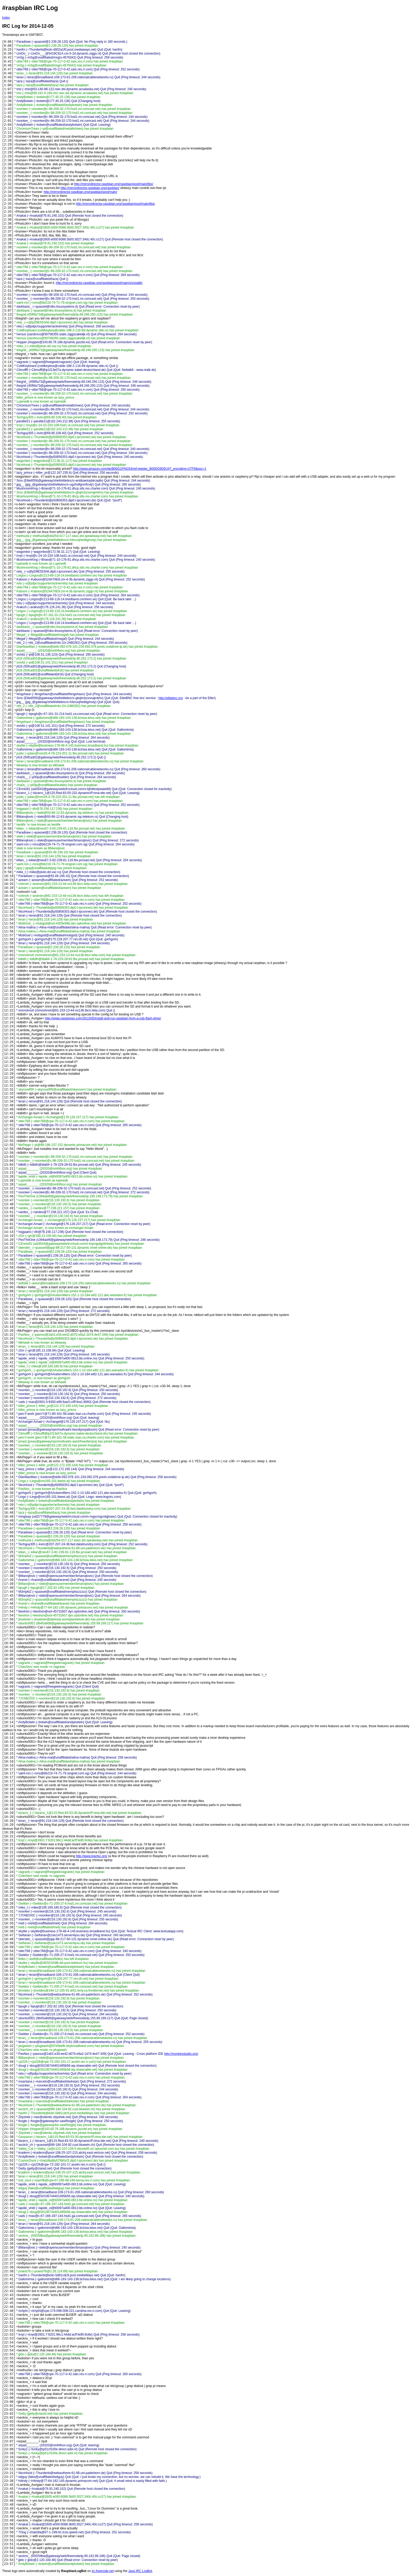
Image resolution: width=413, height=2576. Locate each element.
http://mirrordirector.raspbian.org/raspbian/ (90, 188)
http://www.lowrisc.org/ (91, 1856)
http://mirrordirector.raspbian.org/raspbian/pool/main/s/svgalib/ (99, 283)
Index (6, 18)
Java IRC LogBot (140, 2571)
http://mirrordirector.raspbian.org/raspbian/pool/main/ (80, 192)
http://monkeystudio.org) (181, 2054)
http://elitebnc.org (171, 698)
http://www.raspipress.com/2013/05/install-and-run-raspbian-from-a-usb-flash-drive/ (103, 1018)
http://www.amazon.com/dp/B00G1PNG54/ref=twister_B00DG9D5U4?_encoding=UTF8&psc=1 (139, 469)
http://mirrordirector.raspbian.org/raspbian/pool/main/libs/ (113, 184)
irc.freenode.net (103, 2571)
